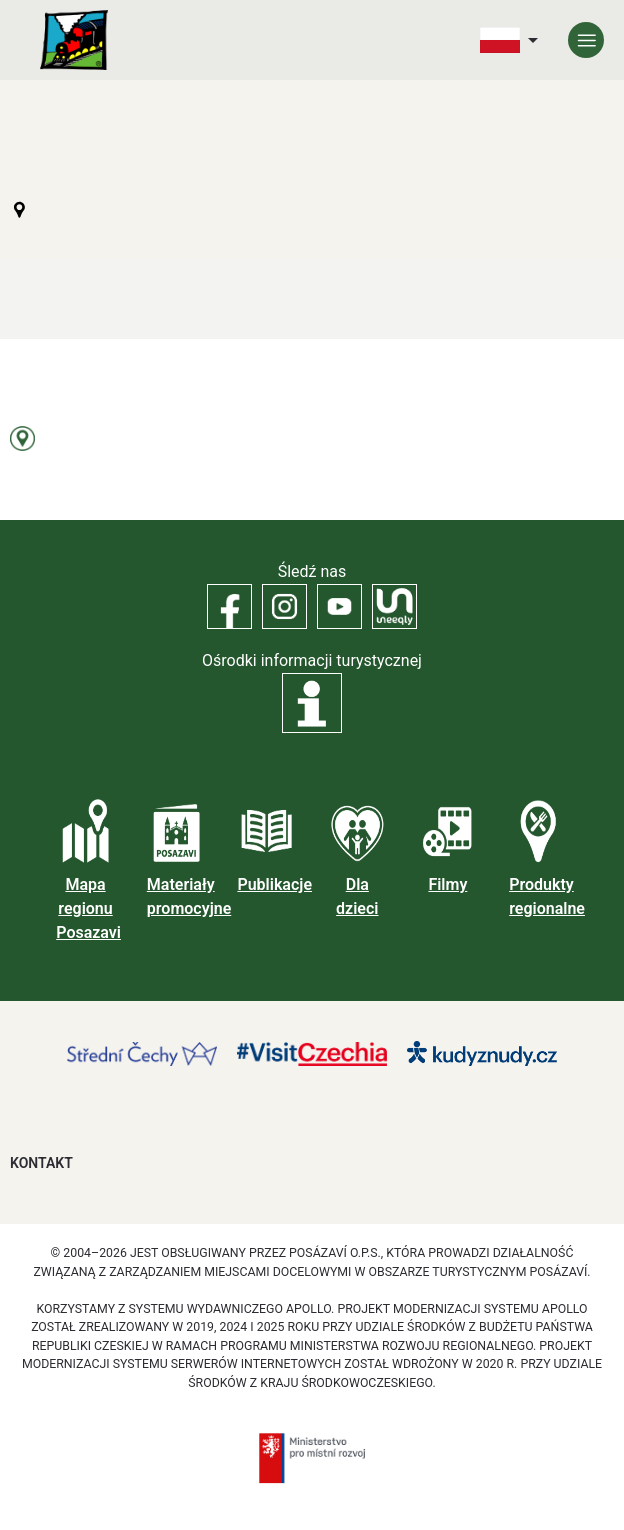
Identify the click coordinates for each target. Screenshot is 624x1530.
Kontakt (41, 1163)
